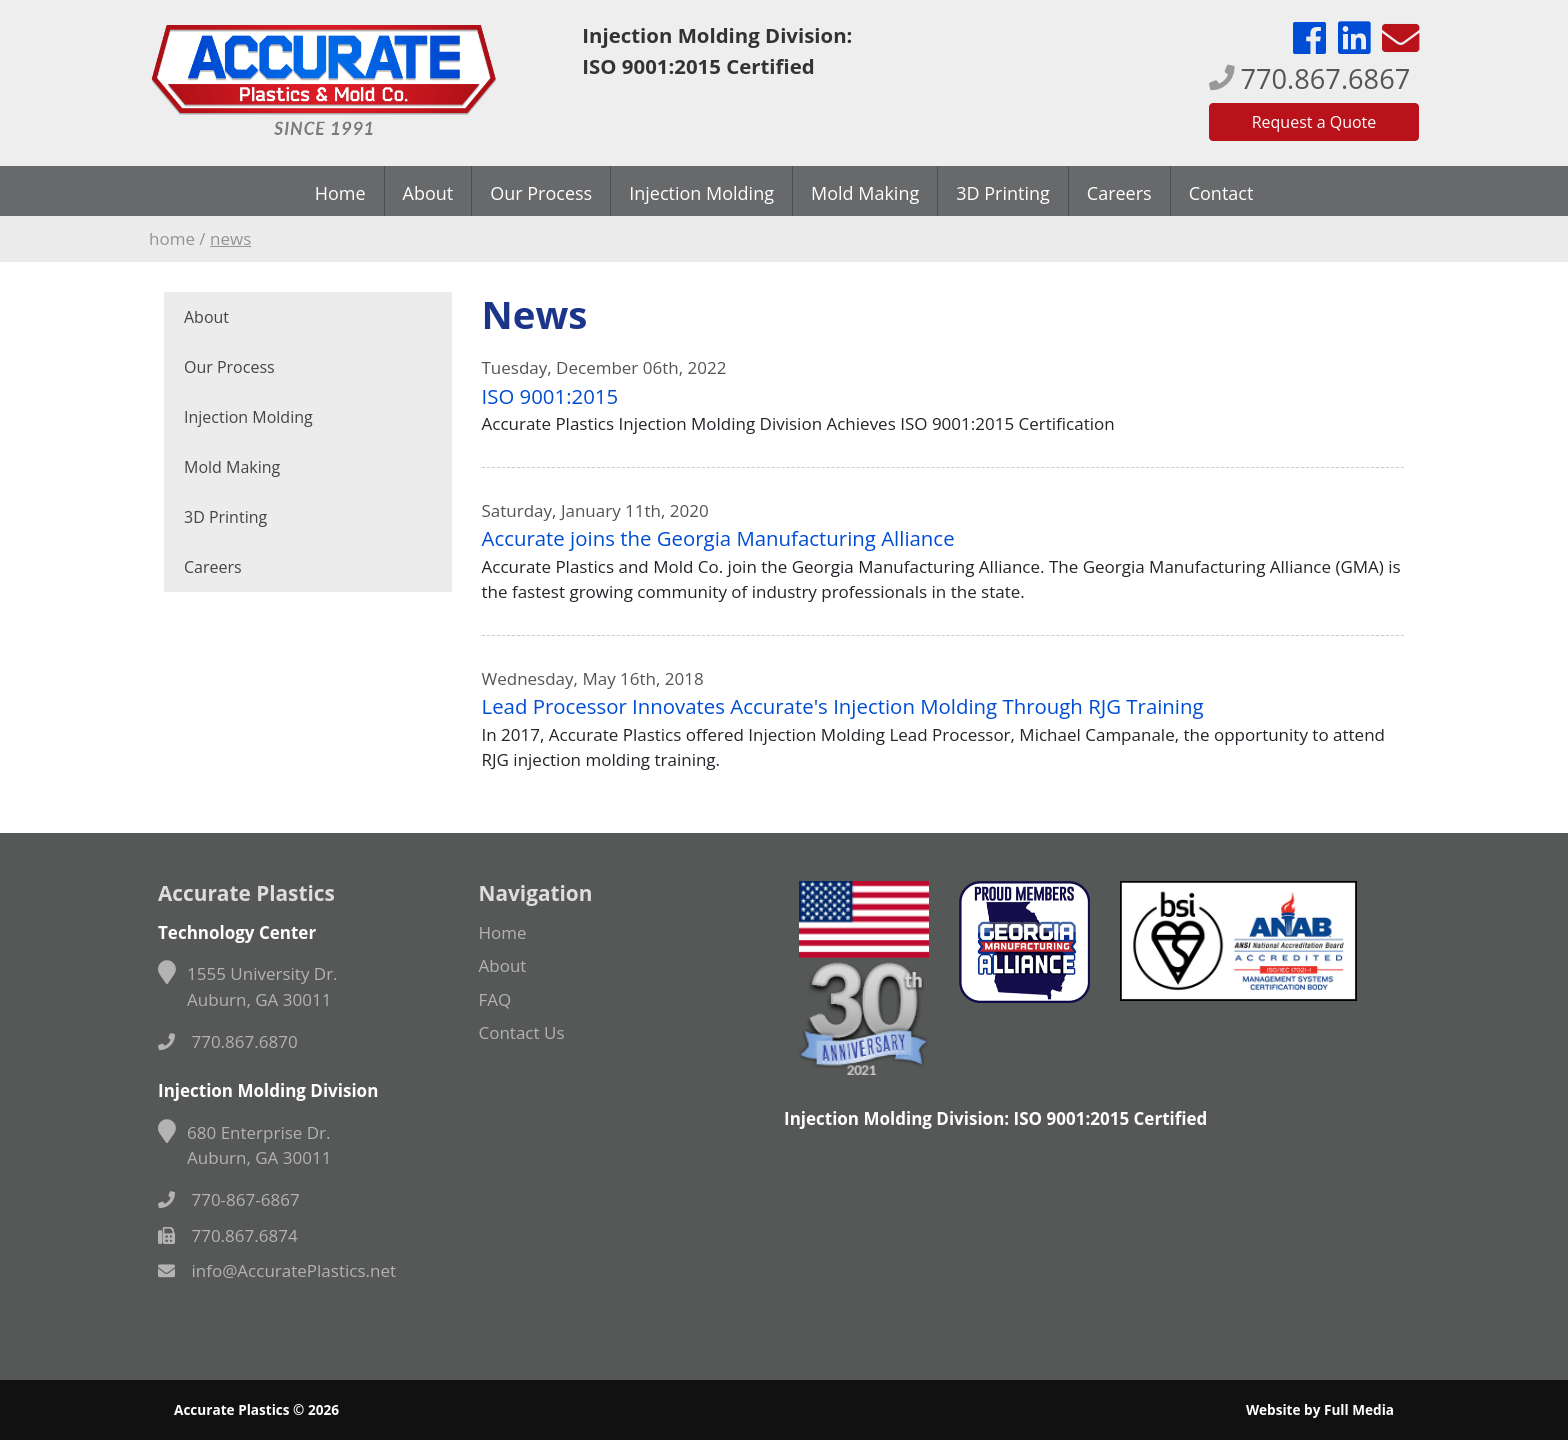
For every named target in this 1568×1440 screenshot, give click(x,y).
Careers (1119, 193)
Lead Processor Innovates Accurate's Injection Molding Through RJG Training (843, 706)
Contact (1221, 193)
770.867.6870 (228, 1041)
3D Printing (1003, 193)
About (428, 193)
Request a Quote (1314, 122)
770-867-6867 (229, 1199)
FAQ (495, 999)
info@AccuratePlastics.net (277, 1270)
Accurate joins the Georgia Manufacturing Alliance (718, 538)
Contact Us (522, 1032)
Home (340, 193)
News (230, 238)
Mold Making (865, 193)
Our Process (541, 193)
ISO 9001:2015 (550, 396)
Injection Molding (701, 193)
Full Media (1359, 1409)
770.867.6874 (228, 1235)
